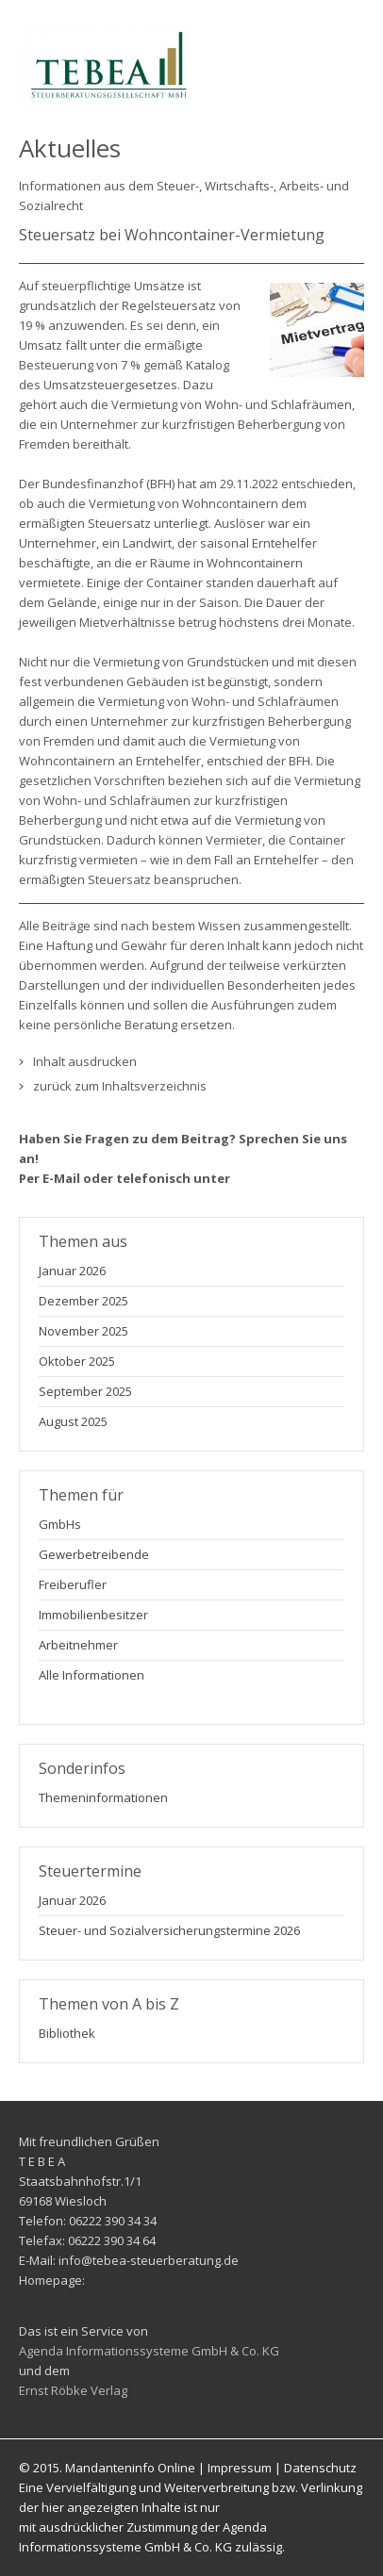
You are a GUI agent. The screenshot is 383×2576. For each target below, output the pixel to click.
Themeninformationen (103, 1797)
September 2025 (85, 1391)
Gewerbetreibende (94, 1554)
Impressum (240, 2467)
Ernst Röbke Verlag (73, 2390)
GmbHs (60, 1524)
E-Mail (61, 1178)
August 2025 (73, 1421)
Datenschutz (320, 2467)
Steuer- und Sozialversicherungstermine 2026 (169, 1930)
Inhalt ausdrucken (85, 1061)
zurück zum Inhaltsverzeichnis (120, 1085)
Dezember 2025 (83, 1300)
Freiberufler (73, 1584)
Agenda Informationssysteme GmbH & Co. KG (149, 2350)
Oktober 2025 (77, 1361)
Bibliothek (67, 2033)
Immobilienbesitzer (93, 1614)
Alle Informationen (91, 1674)
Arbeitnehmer (78, 1644)
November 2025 (83, 1330)
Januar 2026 (72, 1270)
